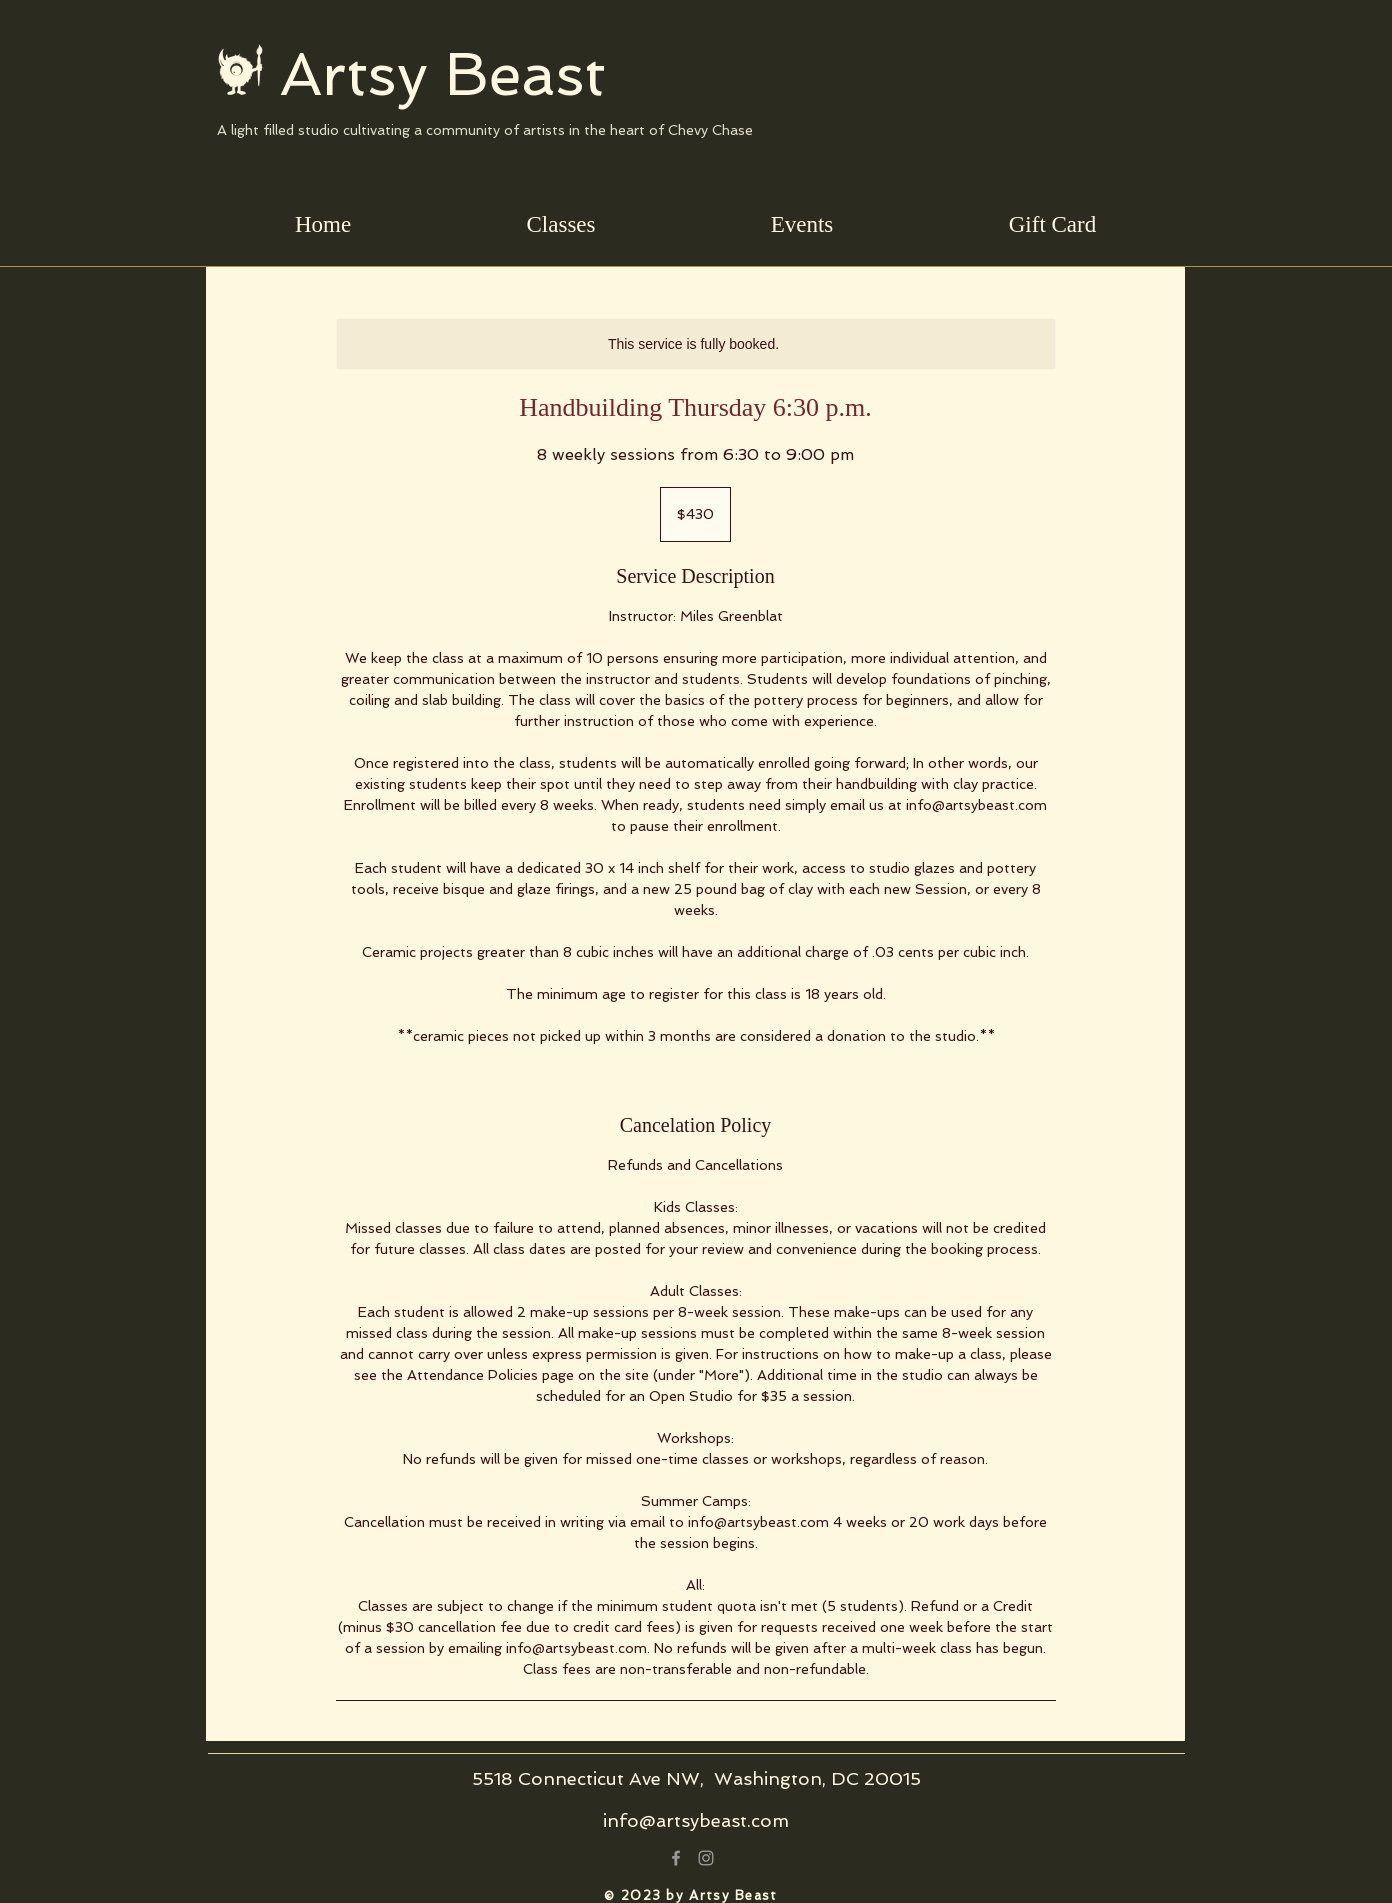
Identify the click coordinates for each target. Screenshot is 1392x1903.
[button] (561, 224)
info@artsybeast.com (696, 1820)
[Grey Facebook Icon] (676, 1858)
